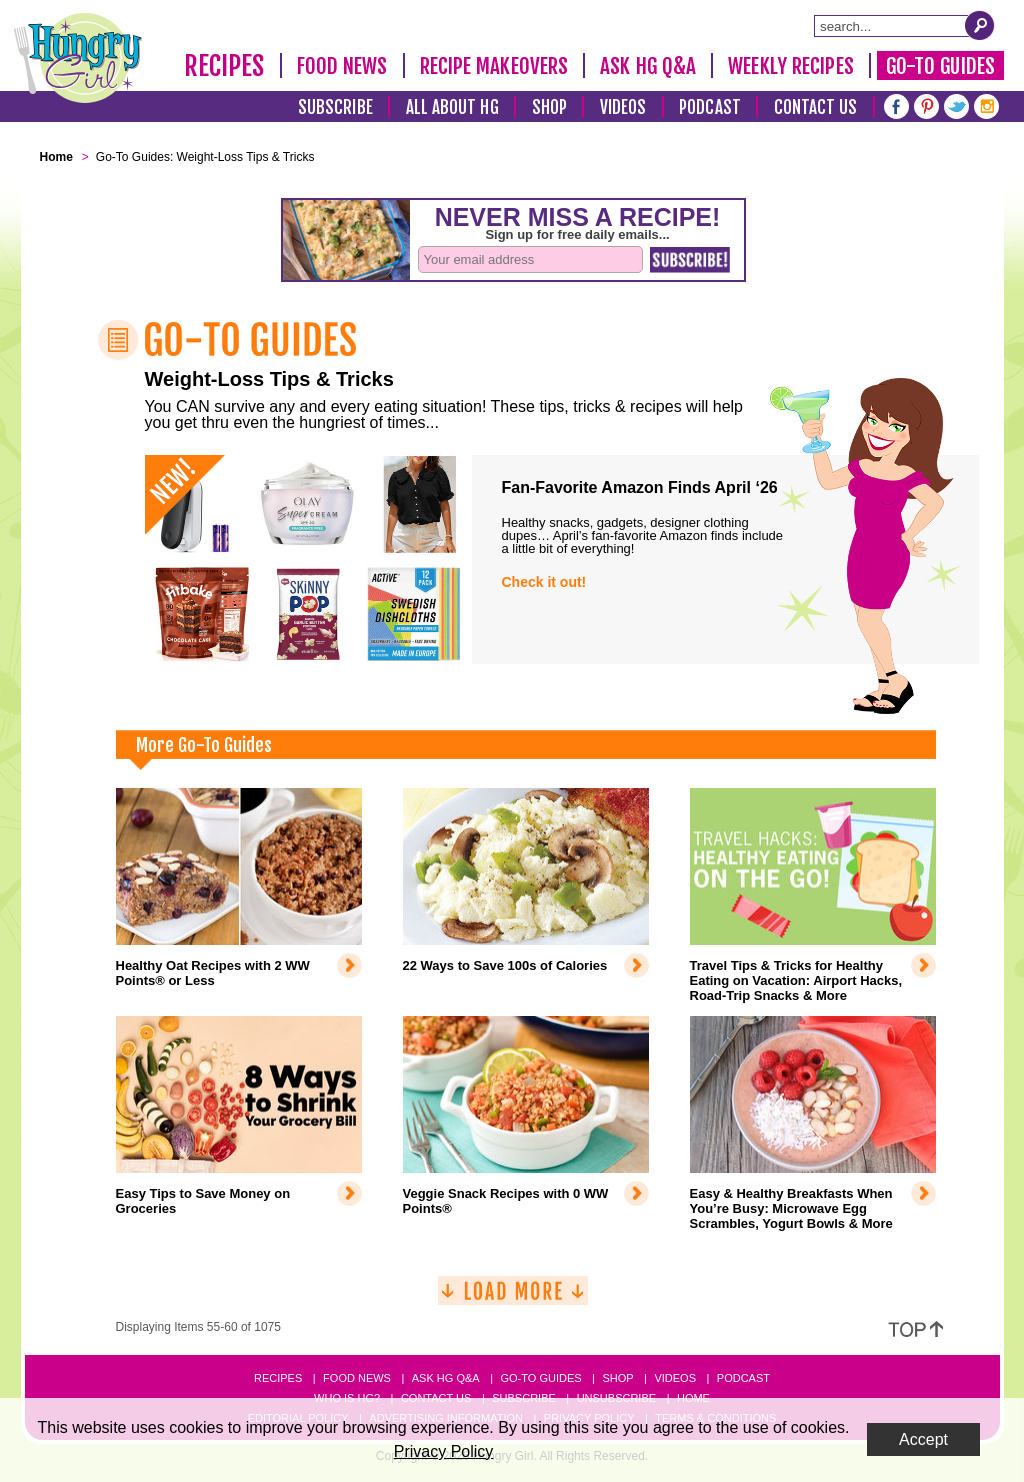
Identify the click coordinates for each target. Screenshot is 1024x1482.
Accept (923, 1439)
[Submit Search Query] (980, 25)
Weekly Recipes (790, 66)
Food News (342, 66)
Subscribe (335, 107)
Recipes (224, 66)
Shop (549, 107)
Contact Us (816, 107)
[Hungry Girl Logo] (78, 58)
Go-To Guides (940, 66)
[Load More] (513, 1298)
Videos (623, 107)
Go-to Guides (540, 1378)
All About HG (452, 107)
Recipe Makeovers (494, 66)
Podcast (710, 107)
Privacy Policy (444, 1451)
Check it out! (544, 582)
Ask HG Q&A (648, 66)
